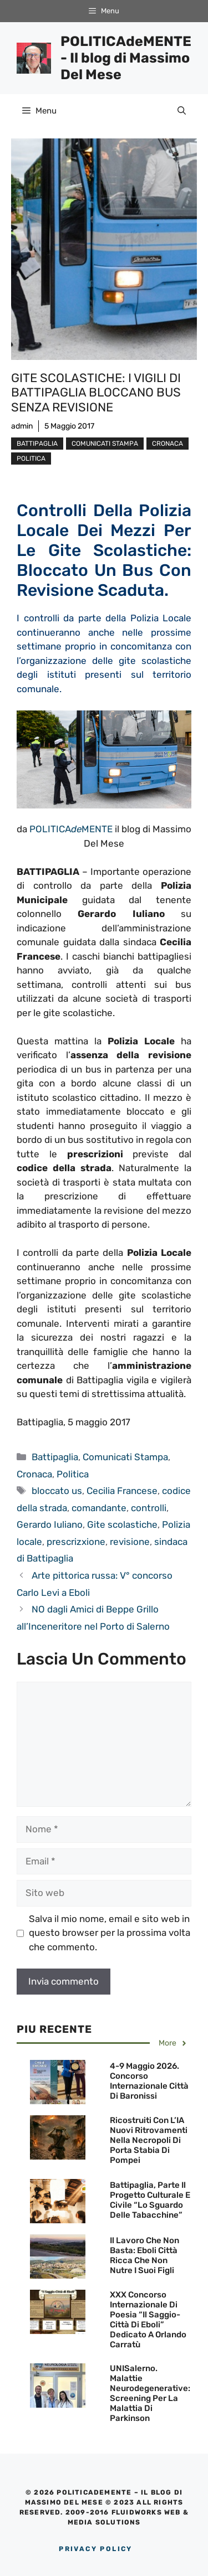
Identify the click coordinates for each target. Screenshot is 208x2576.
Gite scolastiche (122, 1524)
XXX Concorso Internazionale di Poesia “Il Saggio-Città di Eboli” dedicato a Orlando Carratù (148, 2320)
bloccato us (57, 1490)
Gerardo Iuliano (50, 1524)
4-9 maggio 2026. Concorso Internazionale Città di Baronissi (149, 2081)
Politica (31, 458)
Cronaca (167, 443)
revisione (130, 1541)
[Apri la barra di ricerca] (181, 110)
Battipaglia (37, 443)
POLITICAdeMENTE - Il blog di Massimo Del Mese (125, 58)
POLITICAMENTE (71, 828)
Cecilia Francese (122, 1490)
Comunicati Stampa (105, 443)
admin (22, 426)
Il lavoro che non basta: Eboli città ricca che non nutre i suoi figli (144, 2255)
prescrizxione (76, 1541)
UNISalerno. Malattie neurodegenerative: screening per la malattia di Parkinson (150, 2393)
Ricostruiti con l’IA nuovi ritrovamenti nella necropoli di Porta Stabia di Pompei (148, 2140)
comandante (99, 1507)
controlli (148, 1507)
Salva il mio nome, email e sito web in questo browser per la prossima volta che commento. (109, 1932)
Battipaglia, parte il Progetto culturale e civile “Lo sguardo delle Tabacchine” (150, 2200)
